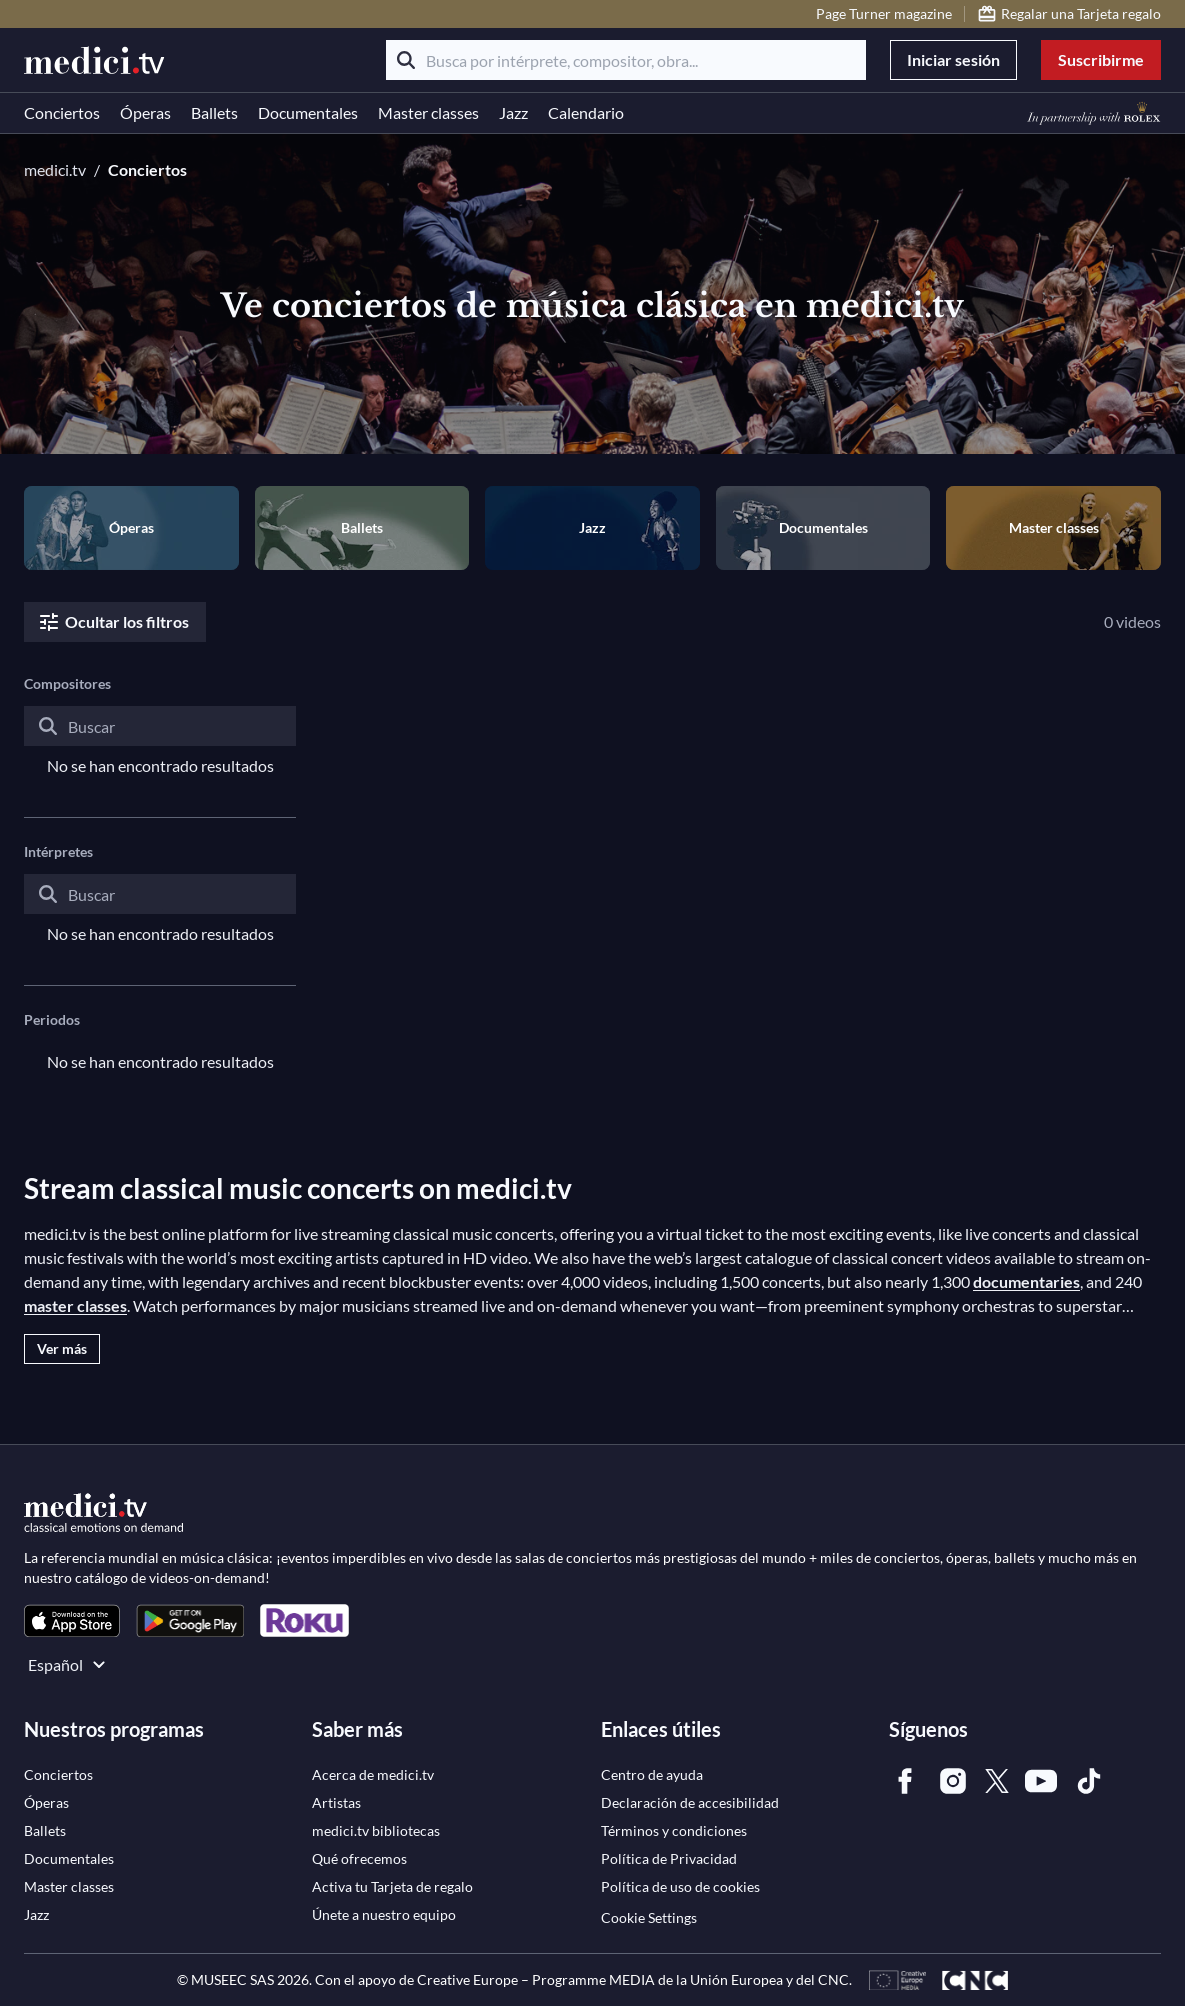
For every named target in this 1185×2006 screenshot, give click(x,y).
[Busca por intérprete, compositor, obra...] (626, 60)
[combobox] (160, 742)
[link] (72, 1620)
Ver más (62, 1348)
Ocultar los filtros (113, 622)
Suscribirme (1101, 59)
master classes (75, 1305)
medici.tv (55, 169)
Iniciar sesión (953, 59)
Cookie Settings (649, 1917)
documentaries (1026, 1281)
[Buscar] (406, 60)
